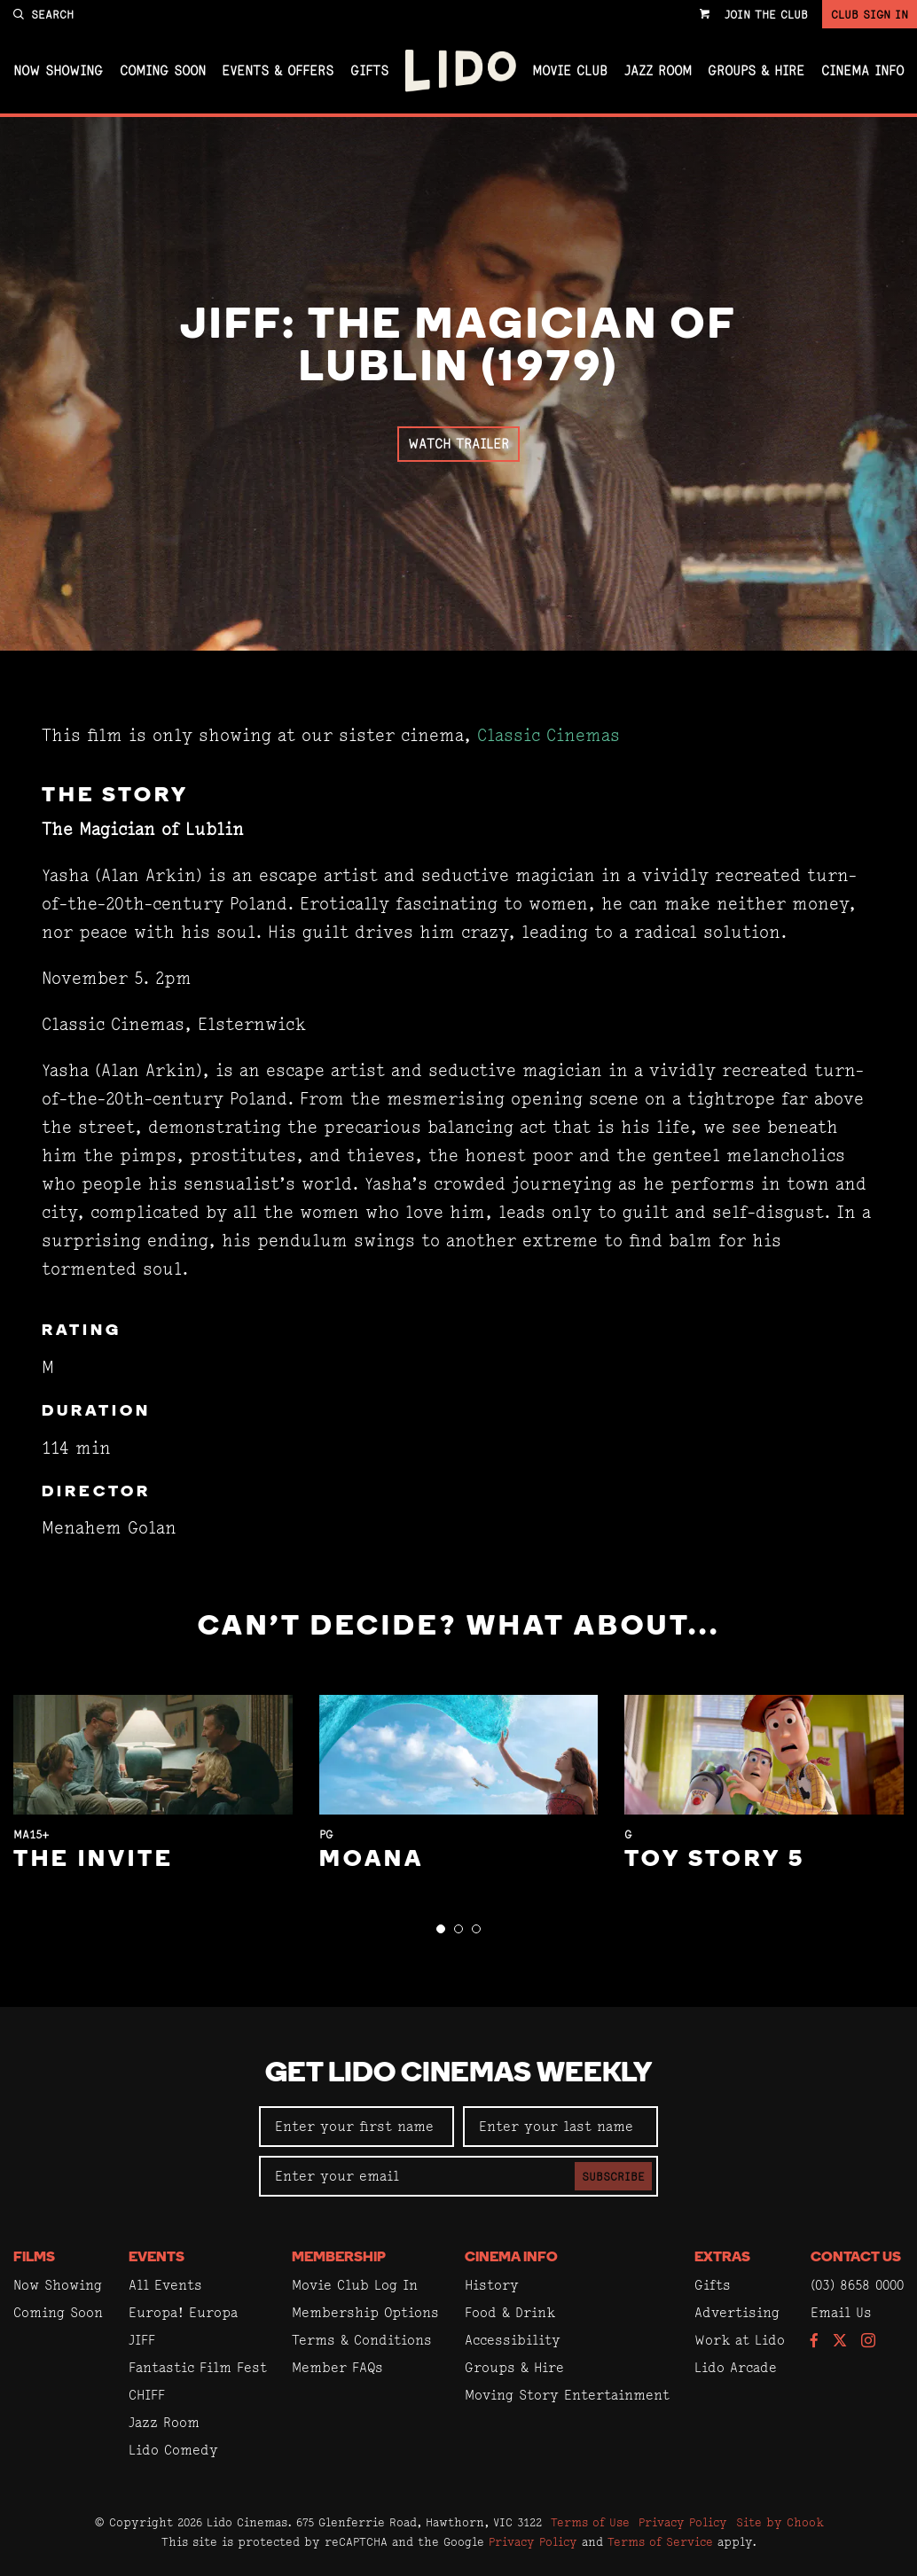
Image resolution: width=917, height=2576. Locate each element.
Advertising (737, 2312)
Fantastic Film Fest (198, 2367)
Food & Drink (510, 2312)
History (492, 2284)
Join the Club (766, 14)
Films (34, 2258)
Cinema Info (862, 71)
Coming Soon (163, 71)
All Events (165, 2284)
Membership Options (365, 2312)
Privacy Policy (683, 2522)
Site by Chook (780, 2522)
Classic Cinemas (548, 735)
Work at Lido (739, 2339)
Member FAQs (337, 2367)
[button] (440, 1928)
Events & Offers (277, 71)
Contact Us (856, 2258)
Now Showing (58, 71)
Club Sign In (869, 14)
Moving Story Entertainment (567, 2394)
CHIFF (147, 2394)
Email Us (841, 2312)
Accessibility (512, 2339)
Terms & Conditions (362, 2339)
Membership (339, 2258)
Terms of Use (590, 2522)
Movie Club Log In (355, 2284)
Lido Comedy (173, 2449)
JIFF (142, 2339)
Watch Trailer (458, 443)
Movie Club (569, 71)
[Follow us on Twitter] (840, 2341)
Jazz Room (658, 71)
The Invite (93, 1860)
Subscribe (613, 2176)
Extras (722, 2258)
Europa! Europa (183, 2312)
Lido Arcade (735, 2367)
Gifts (369, 71)
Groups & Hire (756, 71)
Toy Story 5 (714, 1860)
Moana (371, 1860)
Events (156, 2258)
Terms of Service (660, 2541)
